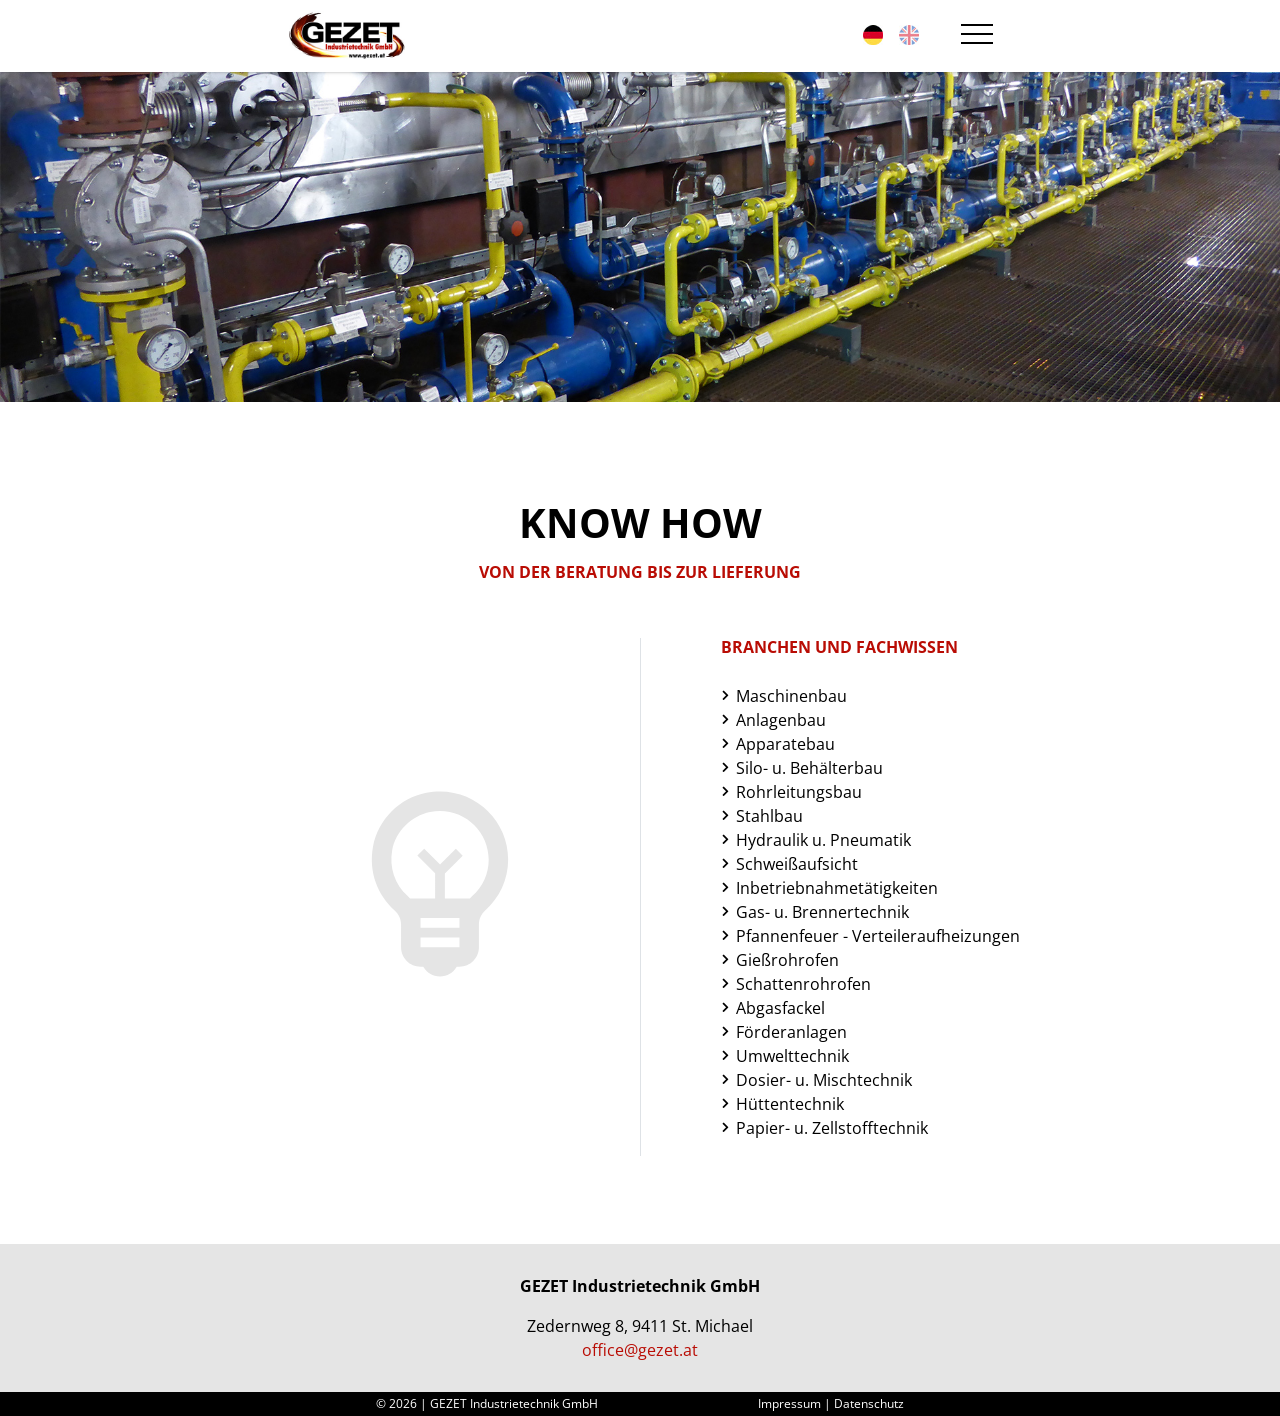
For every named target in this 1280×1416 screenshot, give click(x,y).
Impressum (789, 1403)
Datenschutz (869, 1403)
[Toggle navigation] (973, 36)
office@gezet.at (640, 1350)
